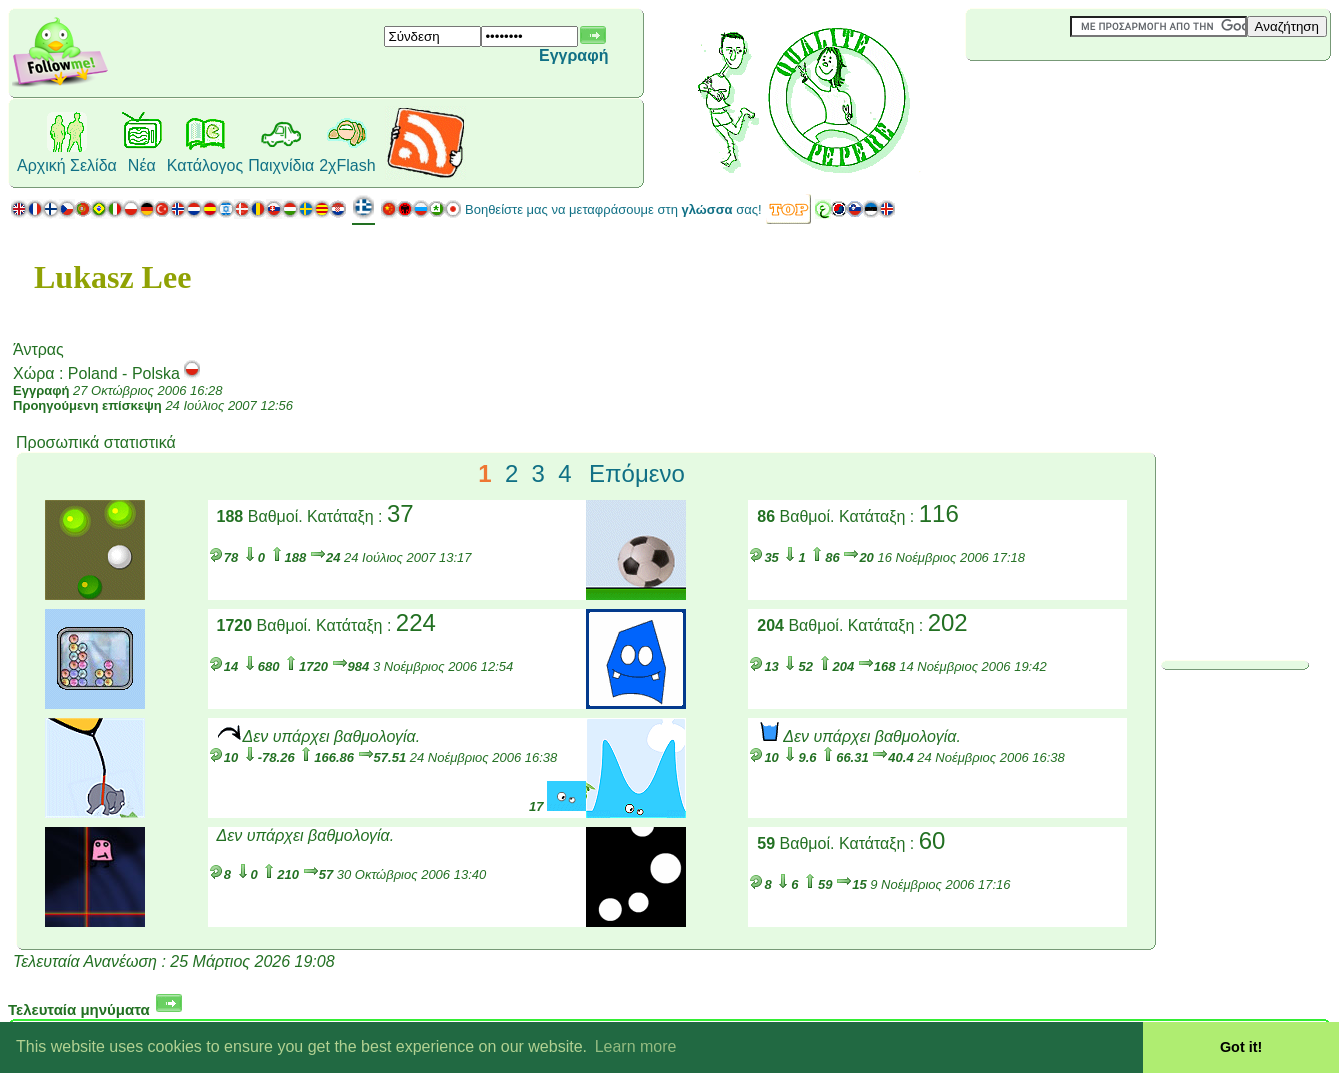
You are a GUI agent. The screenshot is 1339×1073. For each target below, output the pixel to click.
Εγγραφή (573, 55)
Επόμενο (637, 473)
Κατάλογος (205, 165)
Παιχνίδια (281, 165)
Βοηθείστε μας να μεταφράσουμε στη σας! (613, 209)
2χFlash (347, 165)
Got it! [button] (1241, 1047)
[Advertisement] (1085, 94)
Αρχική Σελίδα (67, 165)
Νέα (142, 165)
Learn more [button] (636, 1046)
